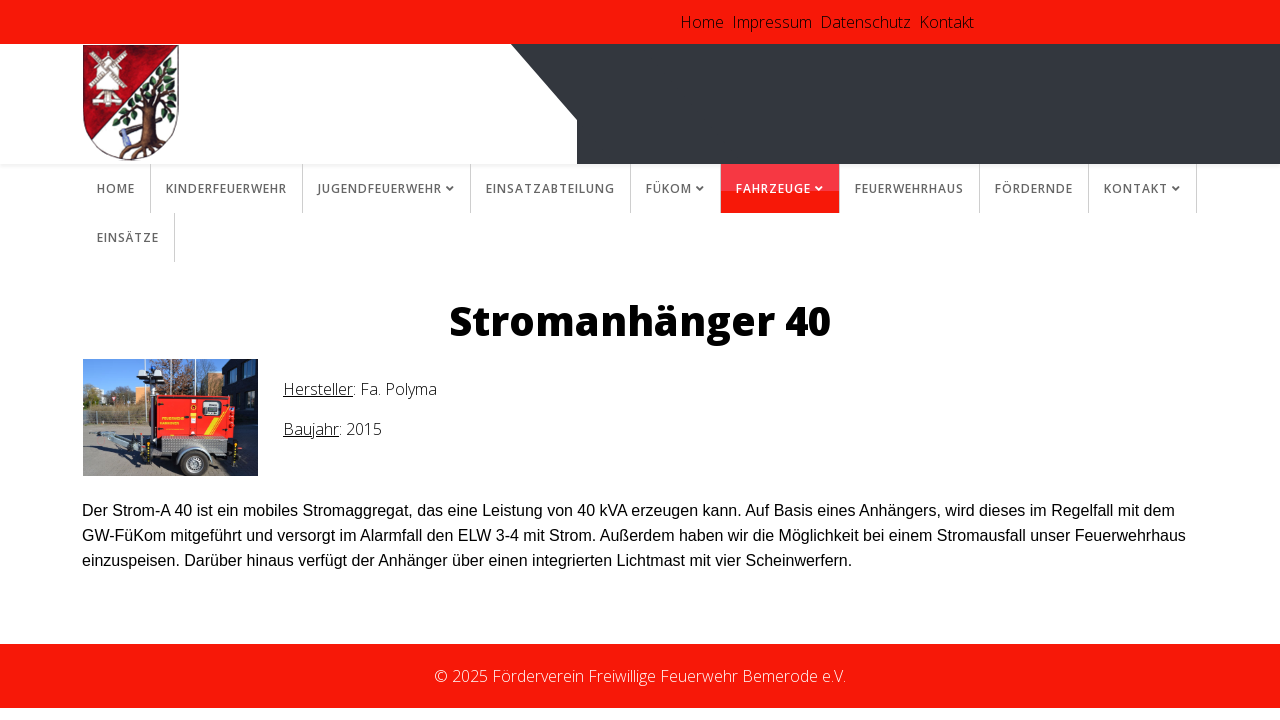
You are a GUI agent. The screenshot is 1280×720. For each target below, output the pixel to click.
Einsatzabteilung (550, 188)
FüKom (669, 188)
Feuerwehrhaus (909, 188)
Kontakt (946, 22)
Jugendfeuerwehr (380, 188)
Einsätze (128, 237)
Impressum (772, 22)
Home (702, 22)
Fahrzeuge (773, 188)
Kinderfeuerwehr (226, 188)
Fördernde (1034, 188)
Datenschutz (865, 22)
